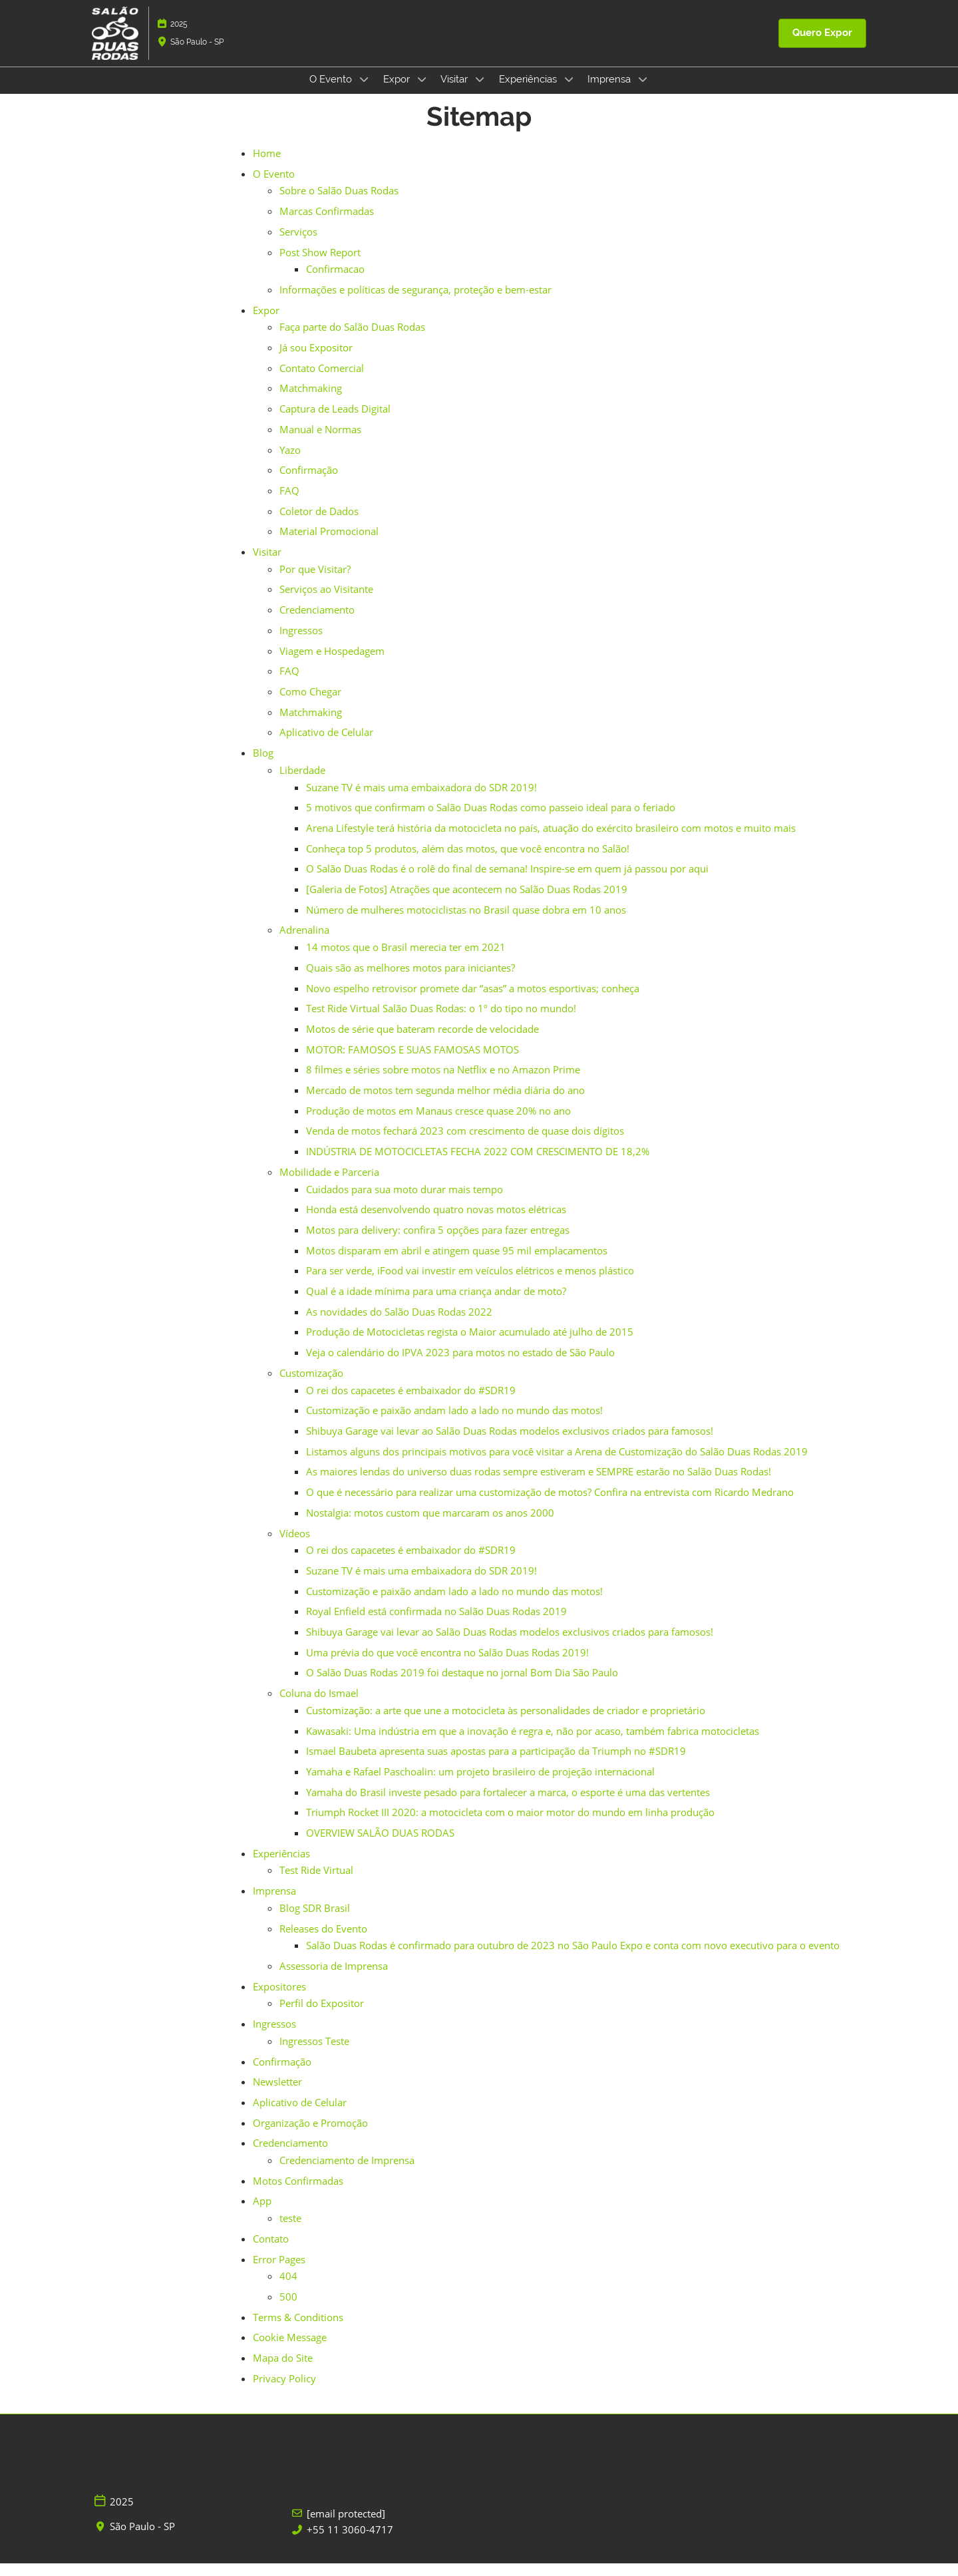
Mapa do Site (283, 2370)
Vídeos (294, 1546)
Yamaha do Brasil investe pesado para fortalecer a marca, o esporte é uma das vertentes (508, 1804)
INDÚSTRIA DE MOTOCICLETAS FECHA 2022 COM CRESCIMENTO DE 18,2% (477, 1164)
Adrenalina (304, 942)
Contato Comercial (321, 380)
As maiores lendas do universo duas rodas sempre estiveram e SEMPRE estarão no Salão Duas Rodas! (538, 1484)
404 (288, 2288)
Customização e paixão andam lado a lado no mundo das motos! (454, 1422)
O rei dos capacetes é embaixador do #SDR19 (411, 1402)
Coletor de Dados (319, 523)
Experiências (529, 92)
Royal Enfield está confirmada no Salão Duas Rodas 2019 (436, 1623)
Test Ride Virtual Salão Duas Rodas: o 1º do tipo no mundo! (441, 1020)
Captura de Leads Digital (335, 421)
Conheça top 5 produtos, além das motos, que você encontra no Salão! (467, 861)
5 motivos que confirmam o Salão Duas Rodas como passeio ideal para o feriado (490, 820)
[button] (822, 46)
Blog (263, 765)
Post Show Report (320, 265)
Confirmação (308, 482)
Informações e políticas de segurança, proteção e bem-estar (415, 302)
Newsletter (277, 2094)
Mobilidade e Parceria (329, 1184)
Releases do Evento (323, 1941)
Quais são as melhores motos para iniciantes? (410, 980)
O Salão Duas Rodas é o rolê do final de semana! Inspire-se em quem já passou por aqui (507, 881)
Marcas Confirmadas (326, 223)
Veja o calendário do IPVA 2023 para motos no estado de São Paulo (460, 1365)
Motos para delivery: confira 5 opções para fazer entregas (437, 1242)
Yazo (290, 462)
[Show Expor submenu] (422, 91)
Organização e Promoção (310, 2135)
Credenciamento (317, 622)
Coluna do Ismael (319, 1705)
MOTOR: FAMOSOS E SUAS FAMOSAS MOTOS (412, 1062)
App (262, 2213)
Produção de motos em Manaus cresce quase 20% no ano (438, 1123)
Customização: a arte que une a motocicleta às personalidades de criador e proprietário (505, 1723)
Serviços (298, 244)
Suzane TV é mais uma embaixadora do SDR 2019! (421, 800)
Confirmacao (335, 281)
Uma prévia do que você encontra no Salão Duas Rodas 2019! (447, 1665)
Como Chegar (310, 704)
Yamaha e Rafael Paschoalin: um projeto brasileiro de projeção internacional (480, 1784)
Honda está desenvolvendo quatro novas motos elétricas (436, 1221)
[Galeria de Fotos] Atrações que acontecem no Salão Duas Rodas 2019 (466, 901)
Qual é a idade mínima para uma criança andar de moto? (436, 1303)
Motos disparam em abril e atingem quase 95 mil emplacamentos (456, 1263)
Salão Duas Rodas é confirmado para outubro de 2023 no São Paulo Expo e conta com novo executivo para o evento (573, 1957)
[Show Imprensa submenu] (643, 91)
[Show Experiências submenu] (569, 91)
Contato (271, 2251)
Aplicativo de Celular (326, 744)
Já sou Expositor (316, 360)
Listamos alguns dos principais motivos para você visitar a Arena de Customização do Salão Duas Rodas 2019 (557, 1464)
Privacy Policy (284, 2391)
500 (288, 2309)
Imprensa (610, 92)
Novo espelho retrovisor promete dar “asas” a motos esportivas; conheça (472, 1001)
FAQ (289, 503)
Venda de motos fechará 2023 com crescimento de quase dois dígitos (465, 1143)
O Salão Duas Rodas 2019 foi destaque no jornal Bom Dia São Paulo (462, 1685)
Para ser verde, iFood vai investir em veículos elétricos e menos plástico (470, 1283)
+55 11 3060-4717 (350, 2542)
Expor (397, 92)
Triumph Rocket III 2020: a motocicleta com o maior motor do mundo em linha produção (510, 1824)
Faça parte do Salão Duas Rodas (352, 339)
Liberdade (302, 782)
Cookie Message (290, 2349)
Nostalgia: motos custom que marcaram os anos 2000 (430, 1525)
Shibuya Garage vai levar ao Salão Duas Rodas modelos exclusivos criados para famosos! (509, 1443)
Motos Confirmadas (298, 2193)
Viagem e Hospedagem (332, 663)
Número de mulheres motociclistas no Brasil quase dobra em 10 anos (466, 922)
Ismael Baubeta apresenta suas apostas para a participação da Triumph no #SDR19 (496, 1763)
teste (290, 2230)
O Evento (332, 92)
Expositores (279, 1999)
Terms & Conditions (298, 2329)
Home (267, 165)
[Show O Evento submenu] (364, 91)
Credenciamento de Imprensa (346, 2172)
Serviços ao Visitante (326, 601)
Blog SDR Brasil (314, 1920)
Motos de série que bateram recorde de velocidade (422, 1041)
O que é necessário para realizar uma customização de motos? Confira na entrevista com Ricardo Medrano (550, 1504)
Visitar (455, 92)
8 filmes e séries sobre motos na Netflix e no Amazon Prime (443, 1082)
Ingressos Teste (314, 2053)
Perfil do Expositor (321, 2015)
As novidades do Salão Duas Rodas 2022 (399, 1324)
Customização (311, 1385)
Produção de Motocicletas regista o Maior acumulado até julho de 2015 (469, 1344)
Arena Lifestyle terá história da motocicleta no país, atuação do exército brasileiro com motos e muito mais (551, 840)
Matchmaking (310, 400)
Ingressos (301, 642)
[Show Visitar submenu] (480, 91)
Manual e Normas (320, 442)
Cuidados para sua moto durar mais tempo (404, 1201)
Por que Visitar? (315, 581)
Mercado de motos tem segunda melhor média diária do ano (445, 1102)
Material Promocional (329, 543)
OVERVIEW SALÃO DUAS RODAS (380, 1845)
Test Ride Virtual (316, 1882)
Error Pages (279, 2272)
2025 (179, 36)
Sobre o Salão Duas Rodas (339, 203)
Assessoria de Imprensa (333, 1978)
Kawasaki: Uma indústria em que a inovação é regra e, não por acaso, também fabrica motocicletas (532, 1743)
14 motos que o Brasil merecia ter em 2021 (406, 959)
